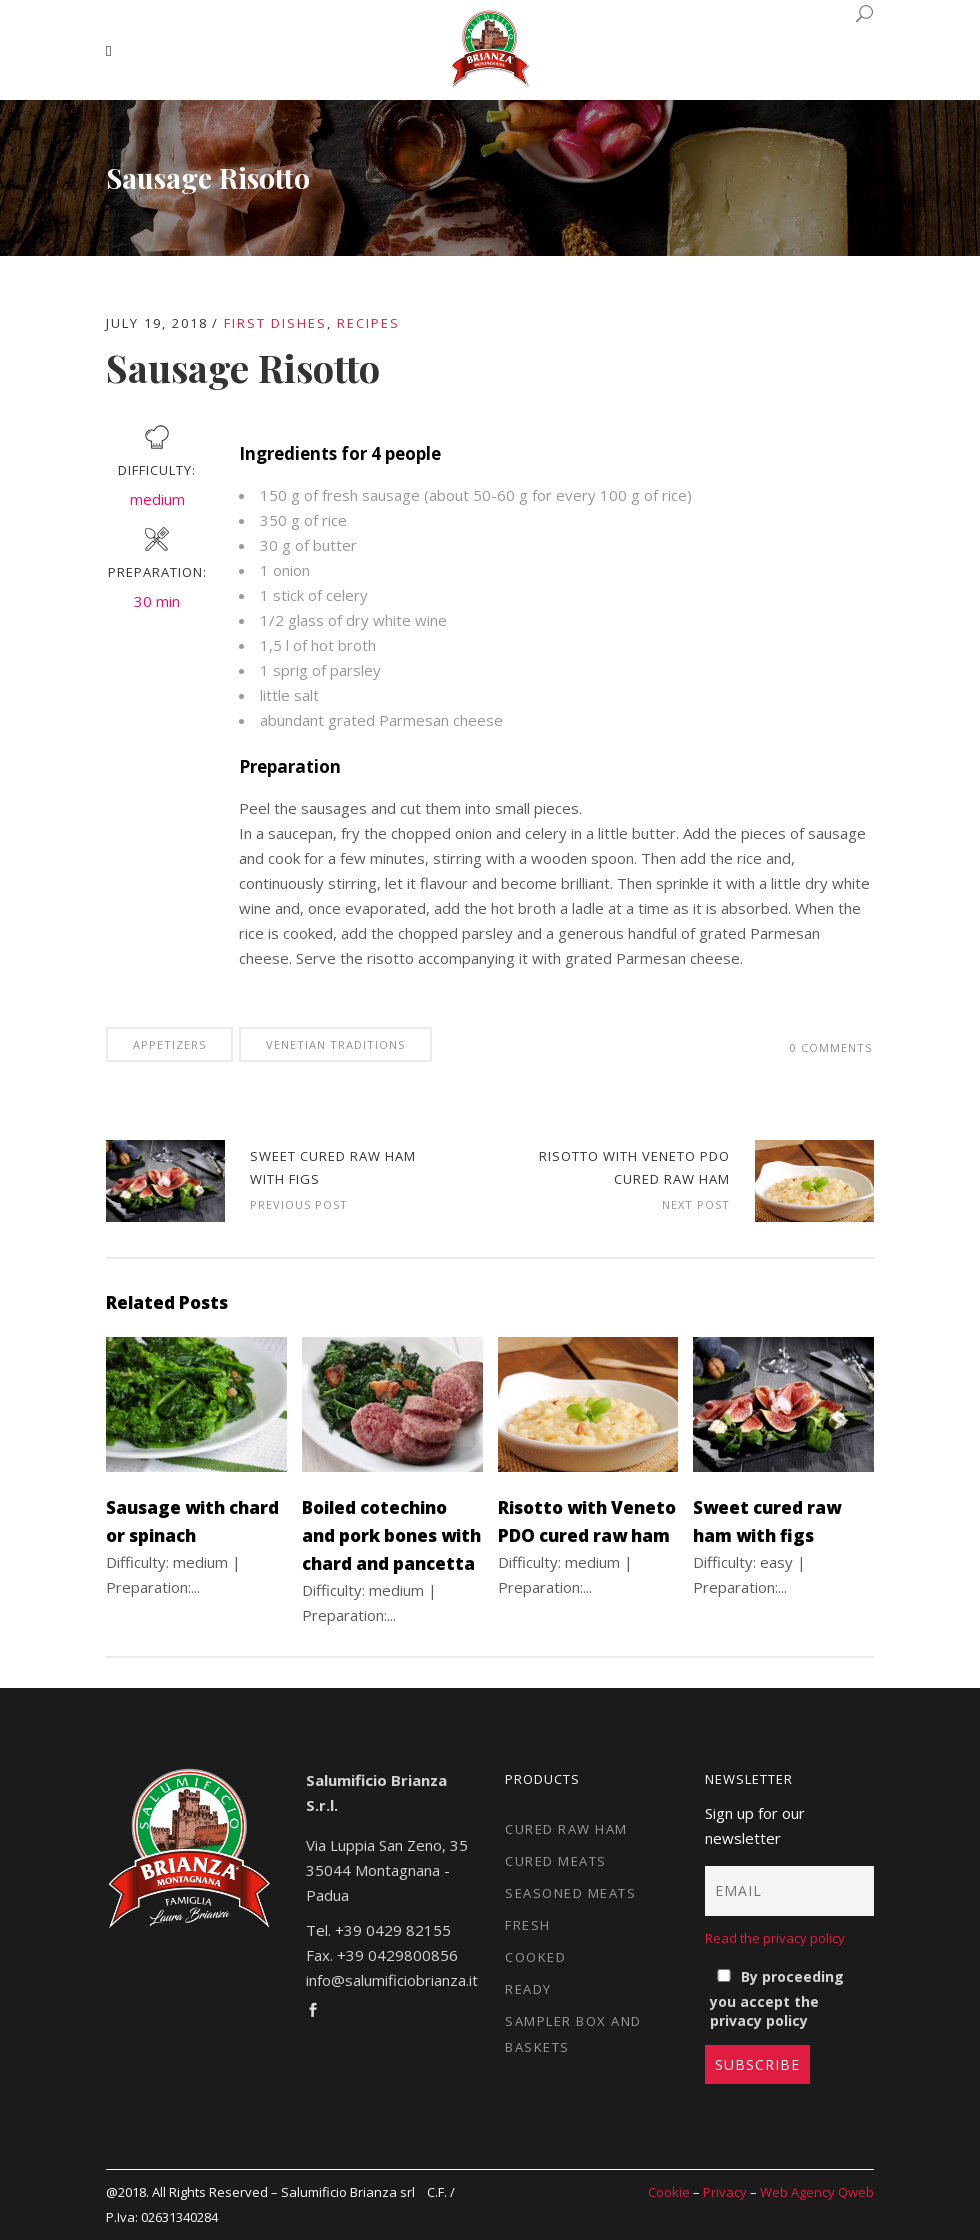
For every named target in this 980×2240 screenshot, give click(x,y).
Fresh (528, 1925)
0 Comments (831, 1047)
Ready (528, 1989)
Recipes (368, 323)
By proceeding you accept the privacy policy (777, 1998)
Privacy (725, 2192)
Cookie (669, 2192)
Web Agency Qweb (817, 2192)
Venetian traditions (335, 1044)
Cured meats (556, 1861)
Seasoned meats (570, 1893)
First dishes (275, 323)
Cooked (535, 1957)
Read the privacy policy (775, 1938)
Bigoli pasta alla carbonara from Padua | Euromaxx (165, 1181)
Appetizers (169, 1044)
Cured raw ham (566, 1829)
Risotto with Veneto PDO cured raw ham (814, 1181)
